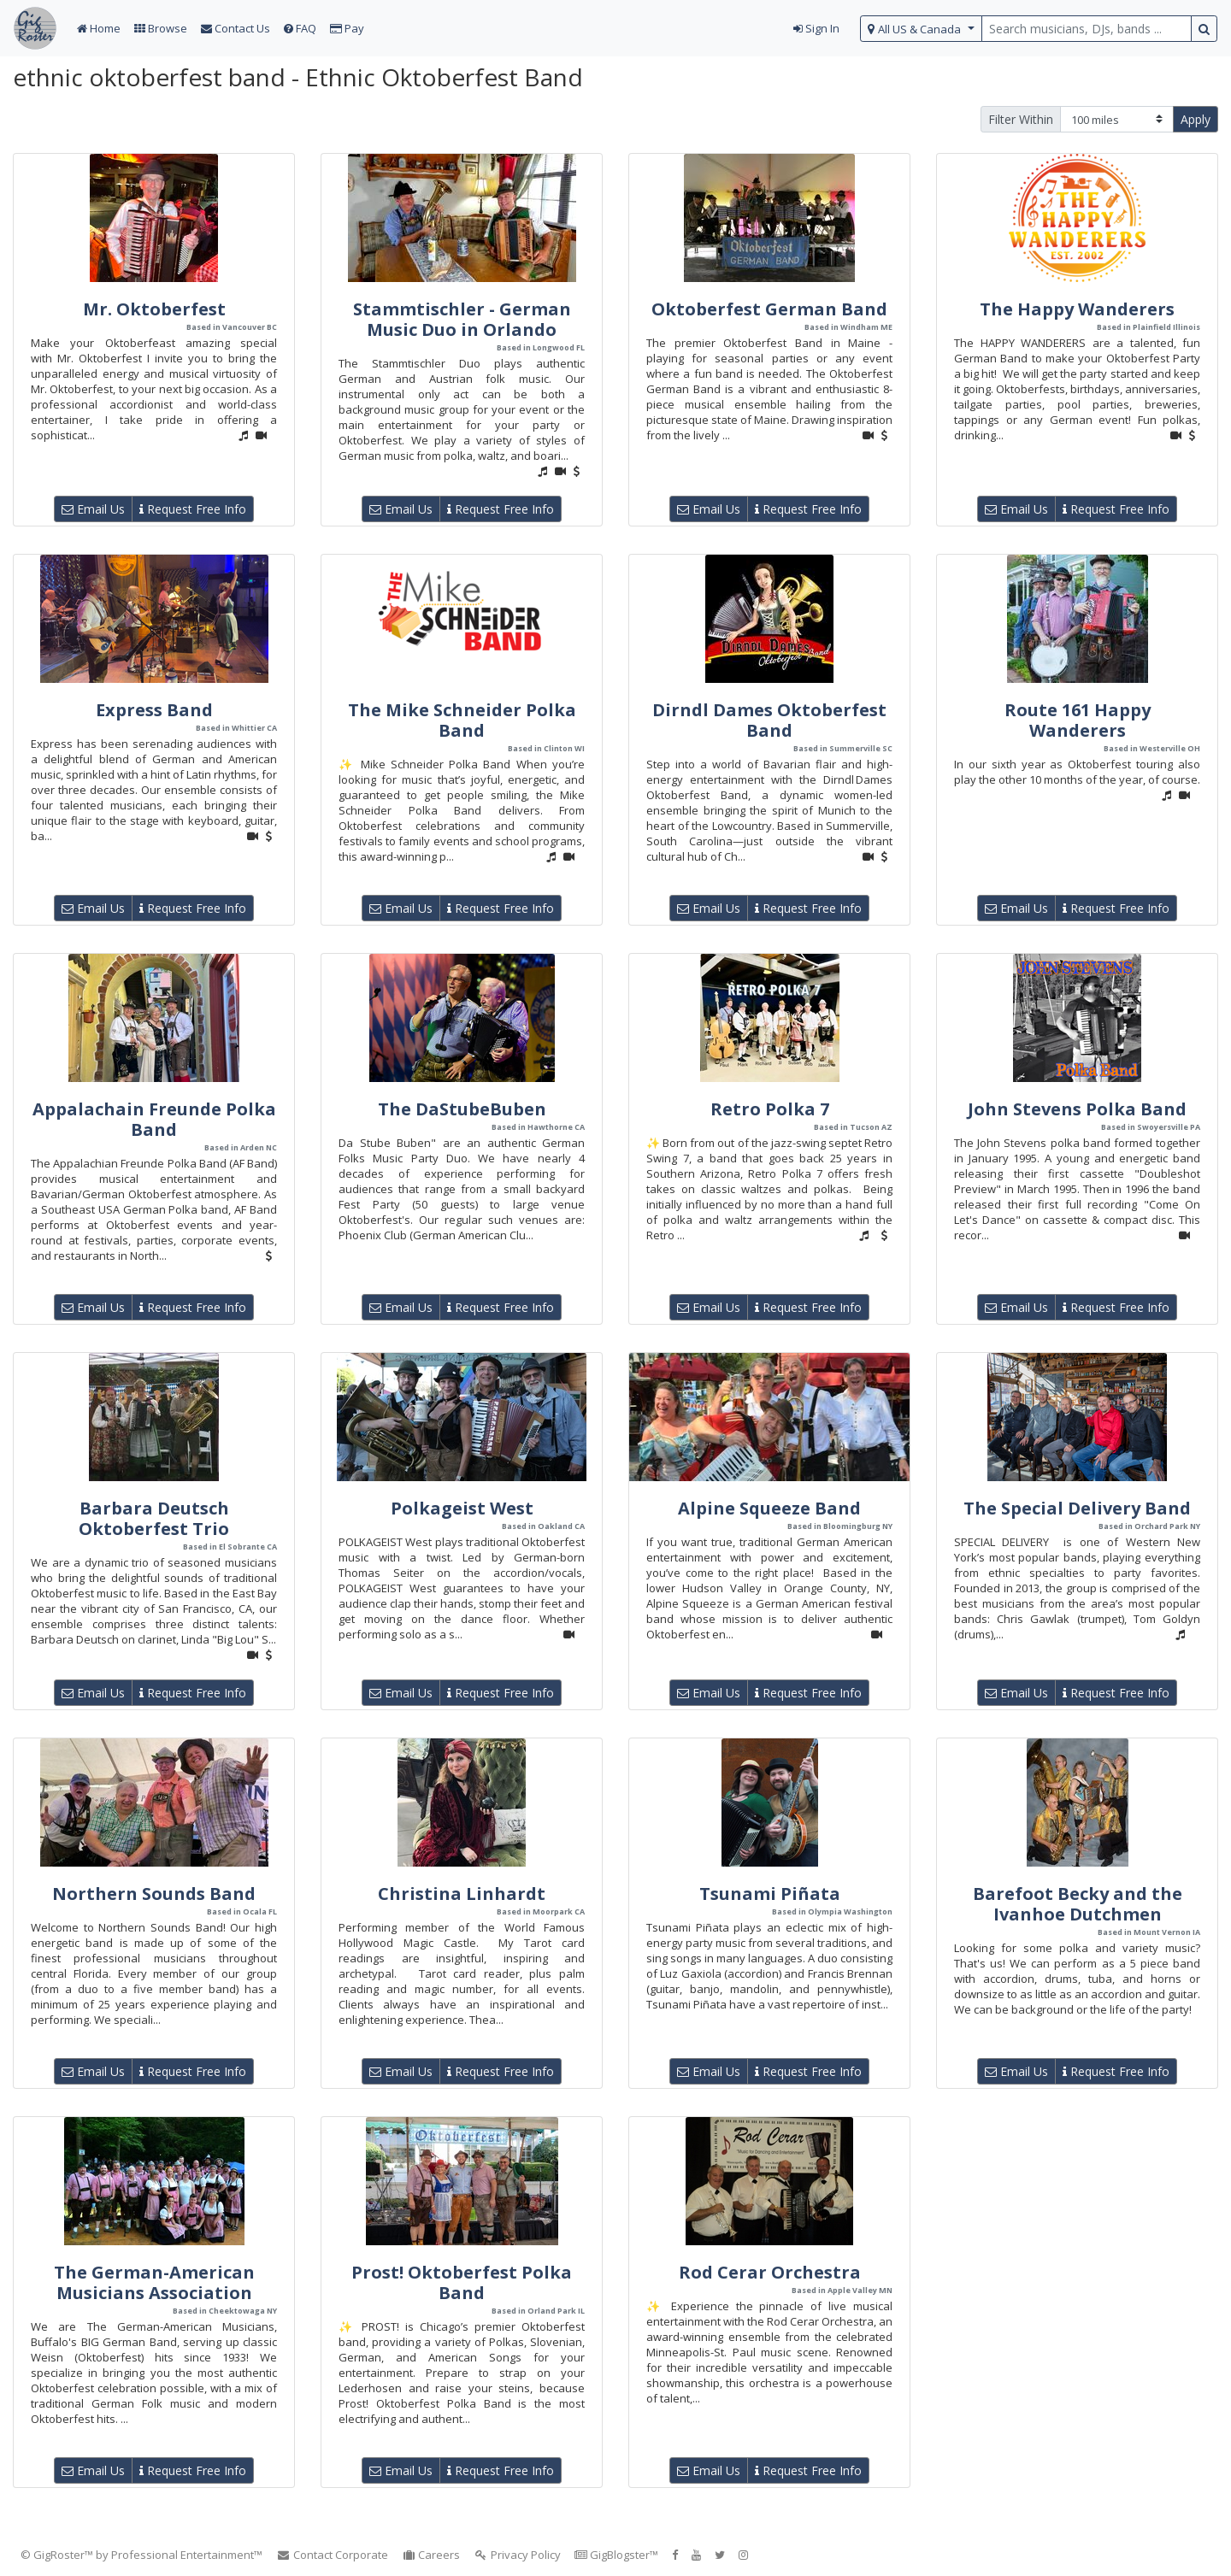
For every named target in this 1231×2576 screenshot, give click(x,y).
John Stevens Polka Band (1077, 1108)
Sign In (816, 28)
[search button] (1204, 28)
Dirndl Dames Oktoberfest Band (769, 720)
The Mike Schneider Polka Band (462, 720)
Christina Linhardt (461, 1893)
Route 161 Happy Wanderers (1077, 720)
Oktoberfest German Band (769, 309)
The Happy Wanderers (1077, 309)
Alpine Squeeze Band (769, 1508)
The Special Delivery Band (1077, 1508)
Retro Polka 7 (769, 1108)
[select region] (921, 28)
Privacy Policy (517, 2554)
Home (99, 28)
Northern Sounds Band (154, 1893)
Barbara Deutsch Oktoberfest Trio (154, 1518)
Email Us (93, 509)
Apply (1195, 119)
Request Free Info (192, 509)
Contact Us (235, 28)
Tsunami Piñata (769, 1893)
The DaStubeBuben (462, 1108)
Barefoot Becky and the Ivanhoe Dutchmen (1077, 1904)
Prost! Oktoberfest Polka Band (461, 2282)
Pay (347, 28)
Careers (431, 2554)
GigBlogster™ (616, 2554)
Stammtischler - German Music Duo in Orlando (462, 319)
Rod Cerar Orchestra (770, 2272)
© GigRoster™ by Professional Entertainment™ (141, 2554)
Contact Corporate (332, 2554)
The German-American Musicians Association (154, 2282)
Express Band (154, 709)
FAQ (300, 28)
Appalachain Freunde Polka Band (154, 1119)
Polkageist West (462, 1508)
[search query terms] (1086, 28)
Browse (160, 28)
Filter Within (1020, 119)
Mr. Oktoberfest (154, 309)
